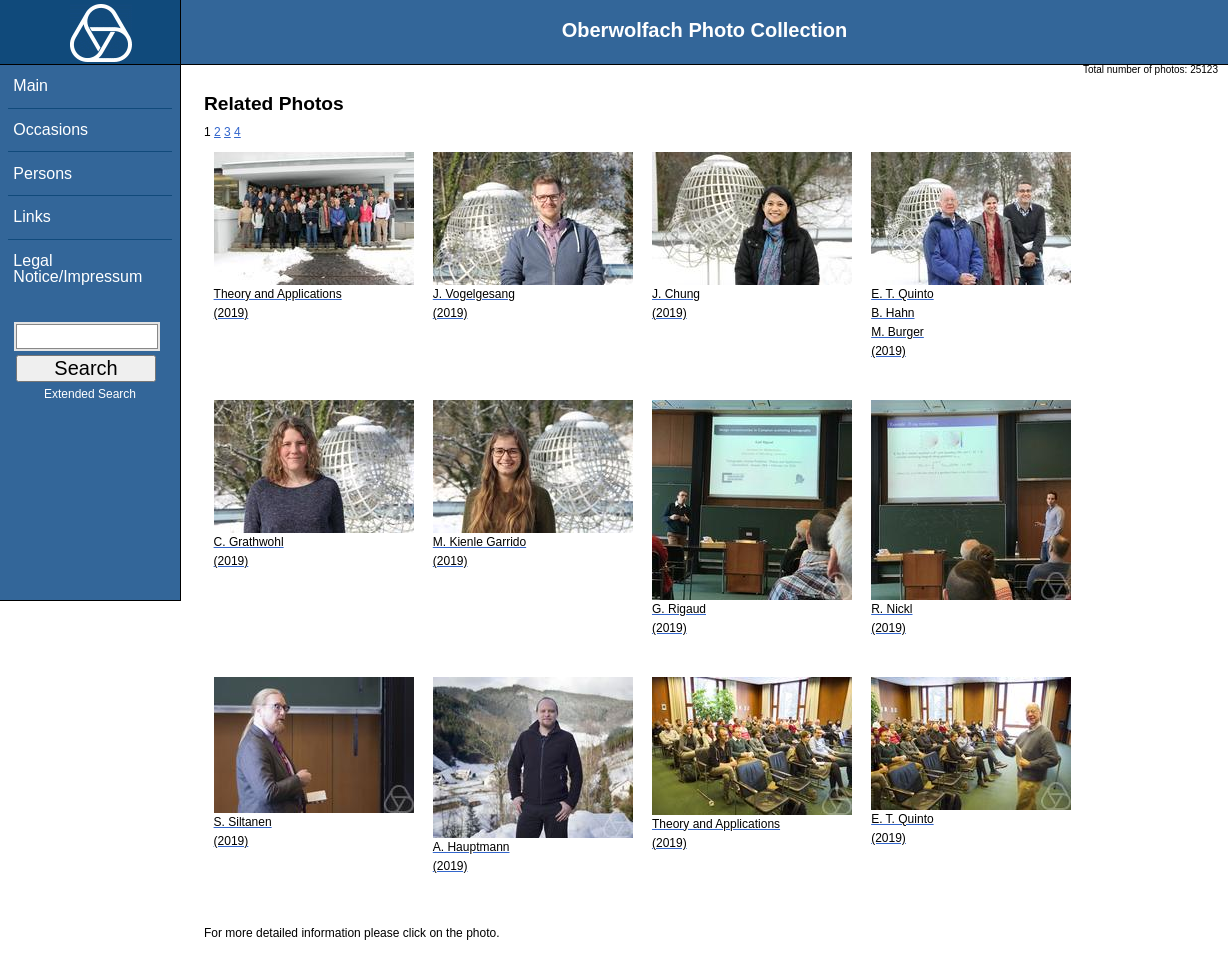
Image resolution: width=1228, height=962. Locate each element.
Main (30, 85)
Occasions (50, 129)
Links (31, 216)
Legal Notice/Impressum (77, 268)
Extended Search (90, 398)
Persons (42, 173)
